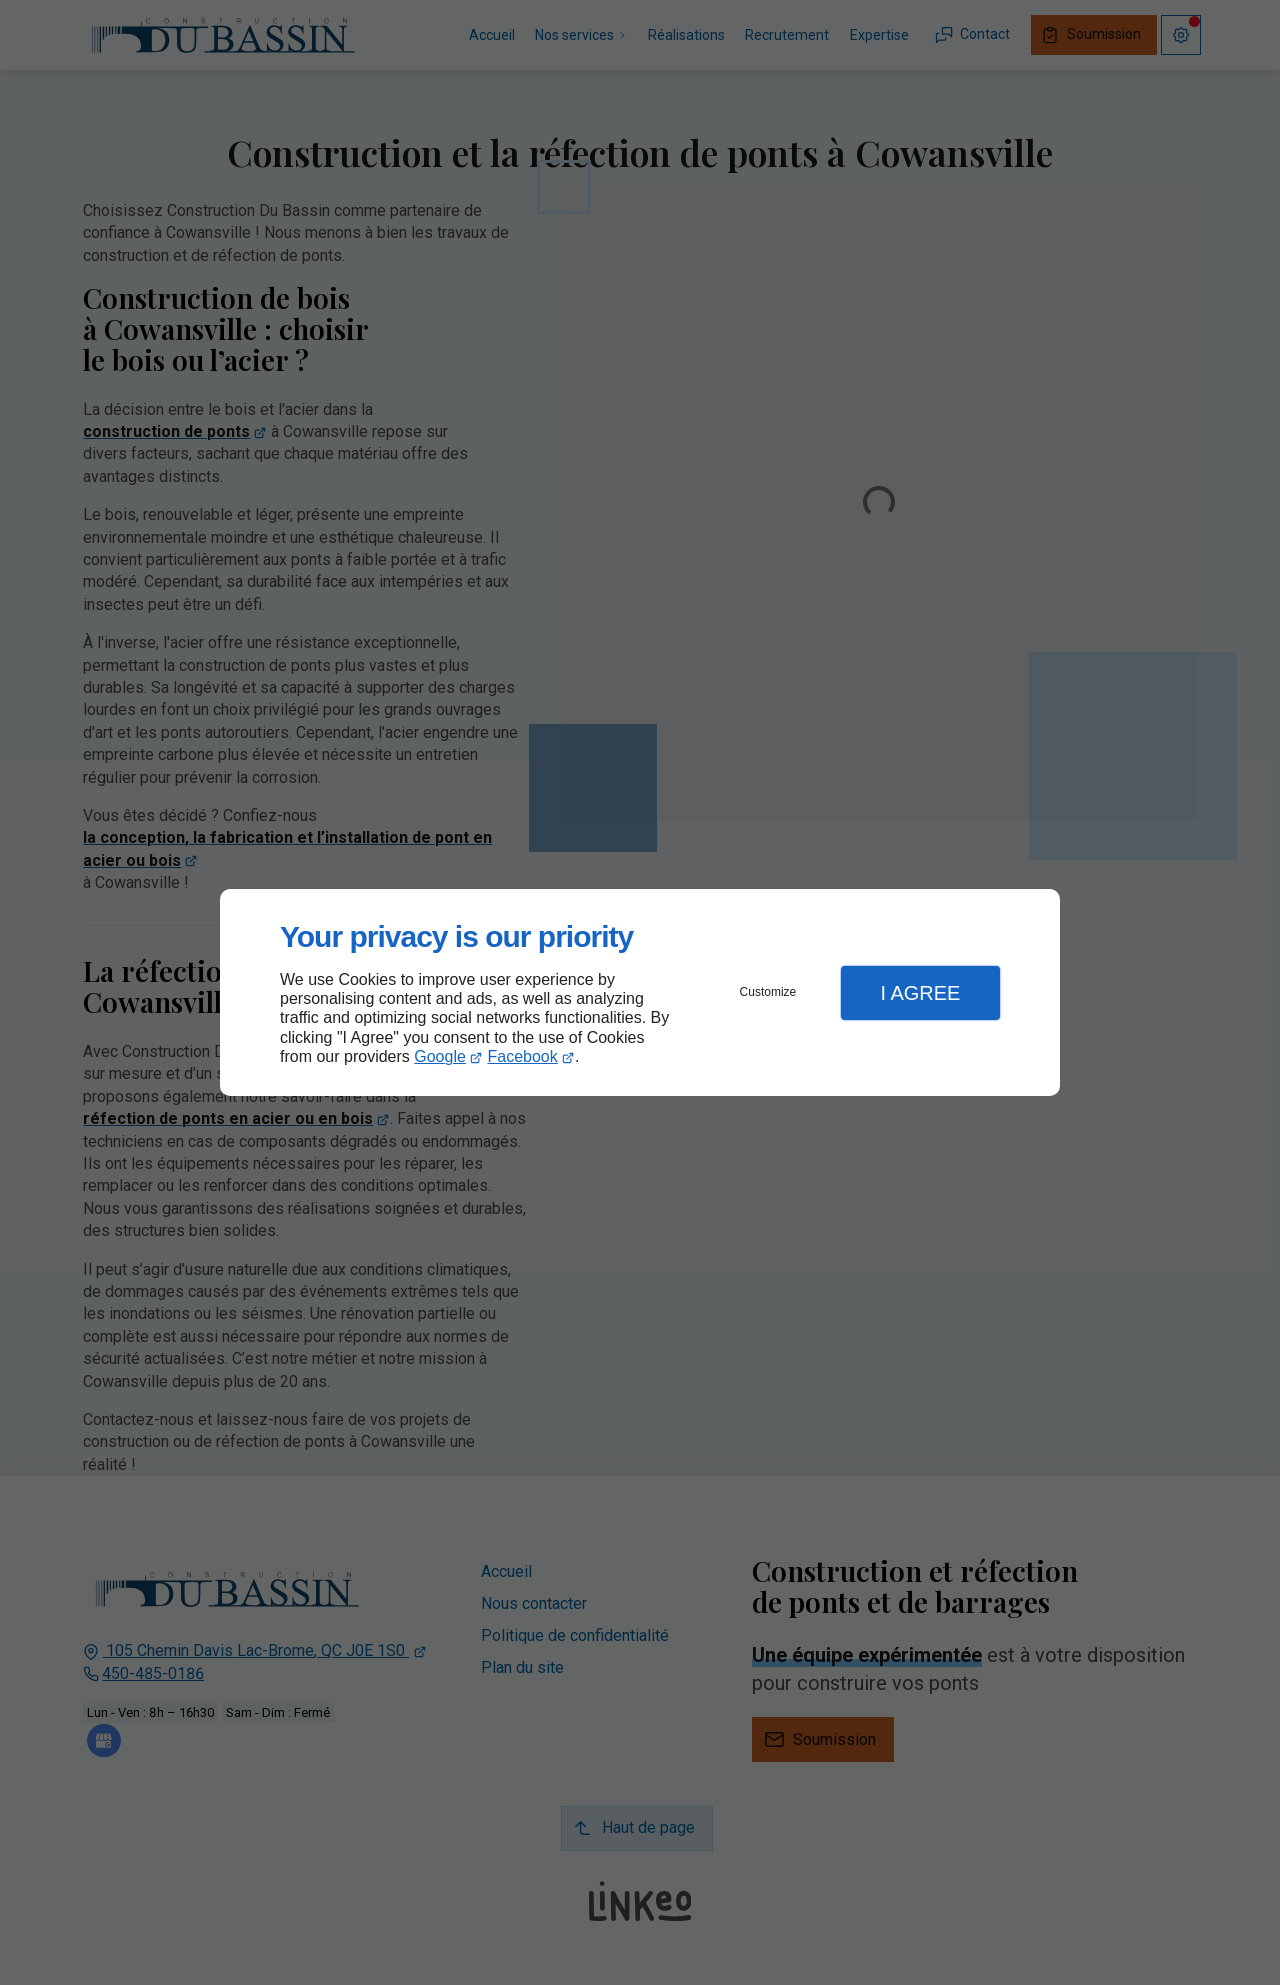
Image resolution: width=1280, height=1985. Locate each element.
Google (440, 1056)
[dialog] (640, 992)
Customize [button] (768, 992)
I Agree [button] (920, 993)
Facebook (523, 1056)
